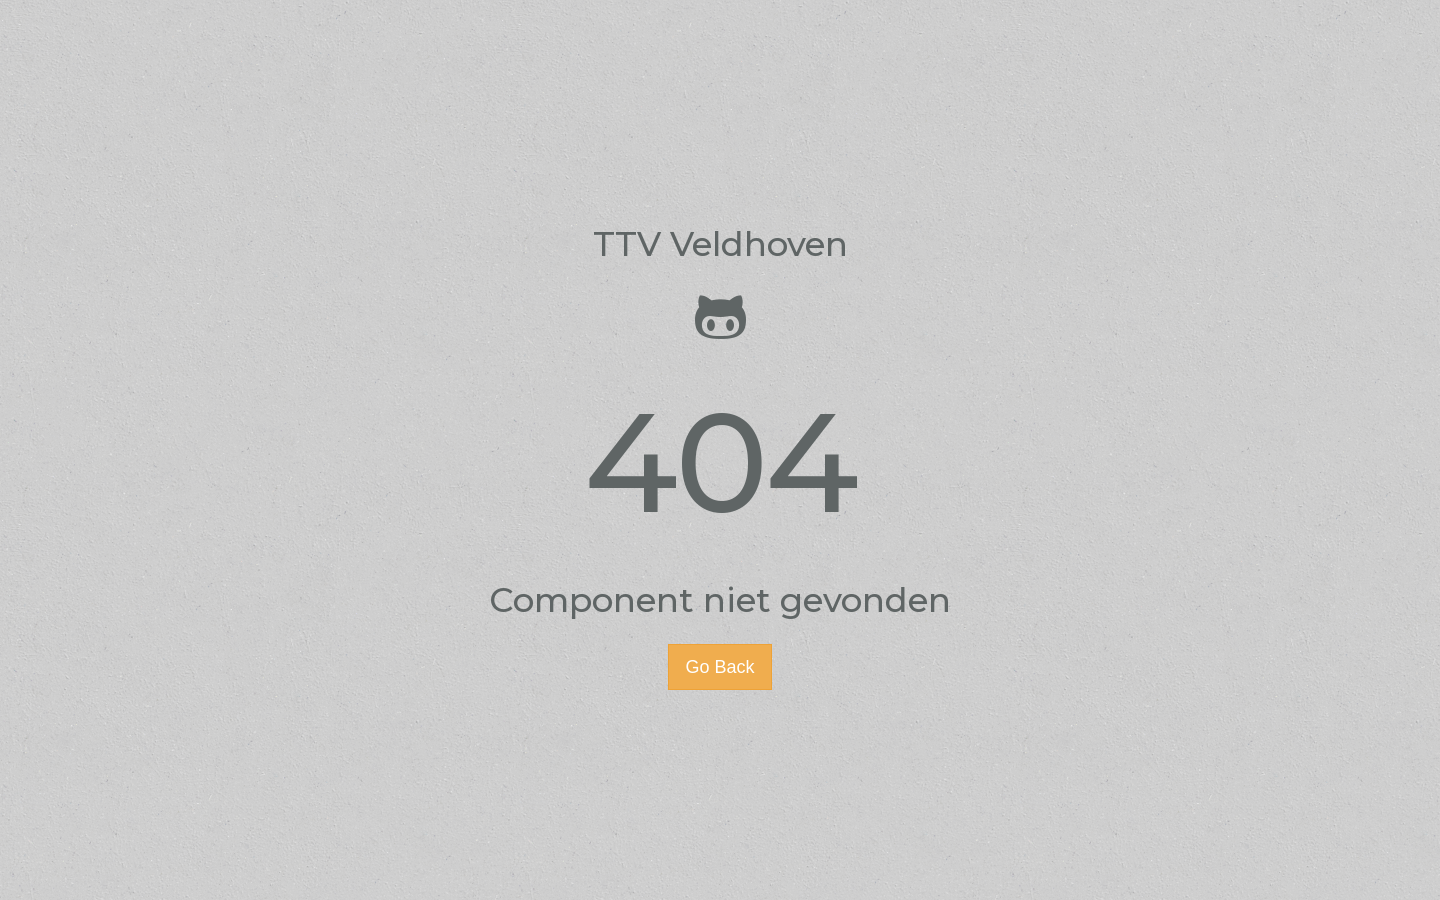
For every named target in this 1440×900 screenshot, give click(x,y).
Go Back (719, 667)
